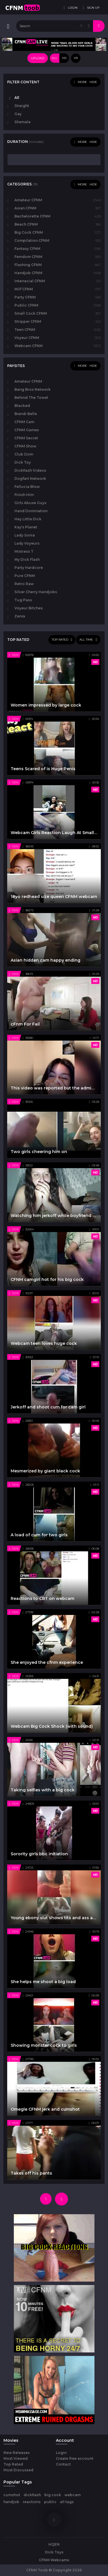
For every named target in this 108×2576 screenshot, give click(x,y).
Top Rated (13, 2464)
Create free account (74, 2458)
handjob (11, 2502)
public (50, 2502)
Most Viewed (15, 2458)
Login (61, 2452)
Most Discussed (18, 2470)
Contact (63, 2464)
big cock (52, 2495)
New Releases (16, 2452)
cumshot (11, 2495)
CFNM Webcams (54, 2560)
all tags (67, 2502)
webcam (73, 2495)
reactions (32, 2502)
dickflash (32, 2495)
